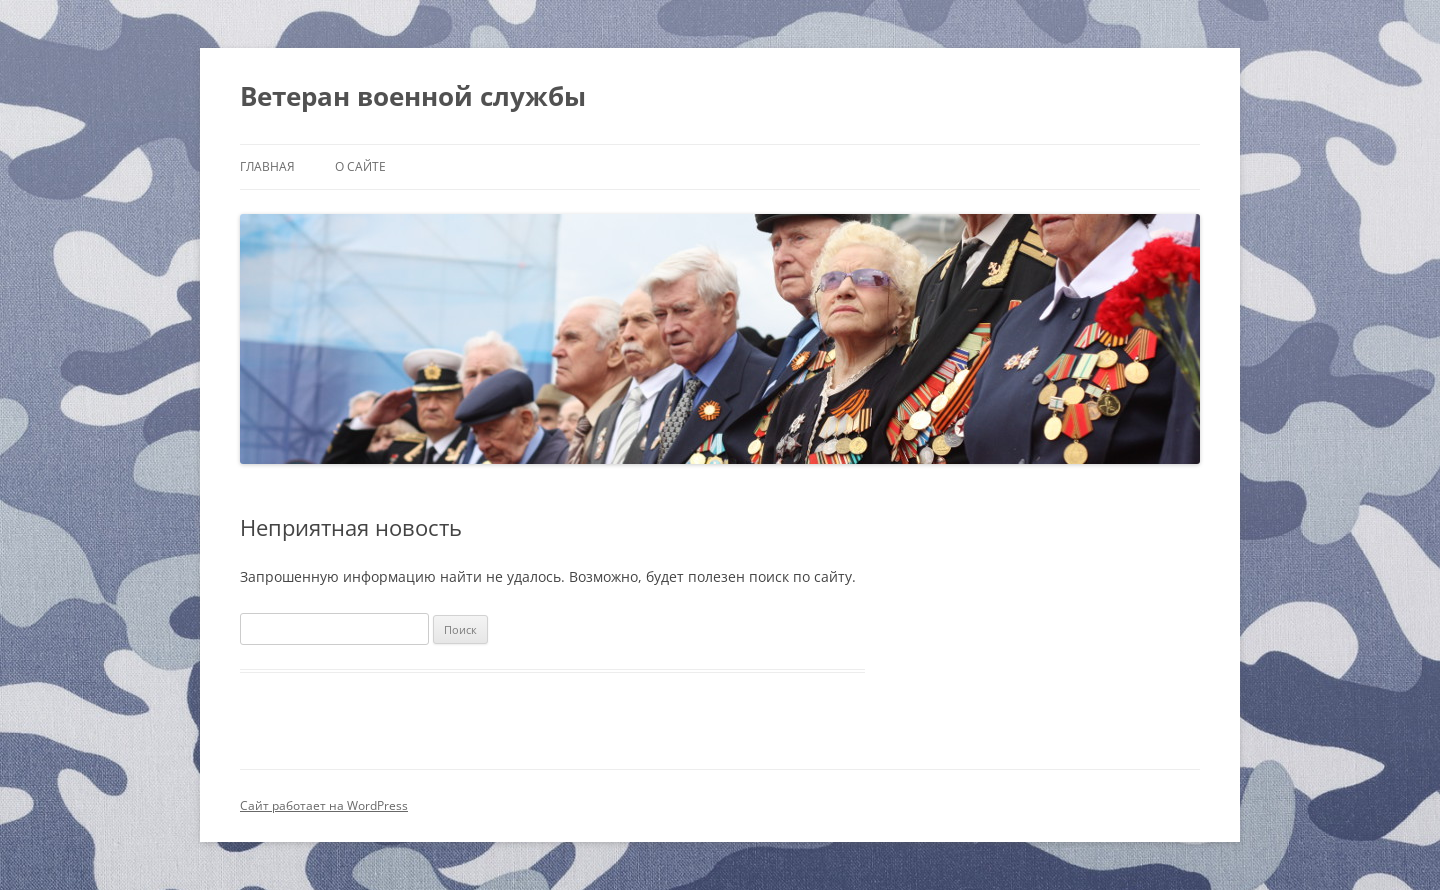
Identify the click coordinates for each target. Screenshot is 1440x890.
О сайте (360, 166)
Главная (267, 166)
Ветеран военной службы (413, 96)
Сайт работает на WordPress (324, 805)
